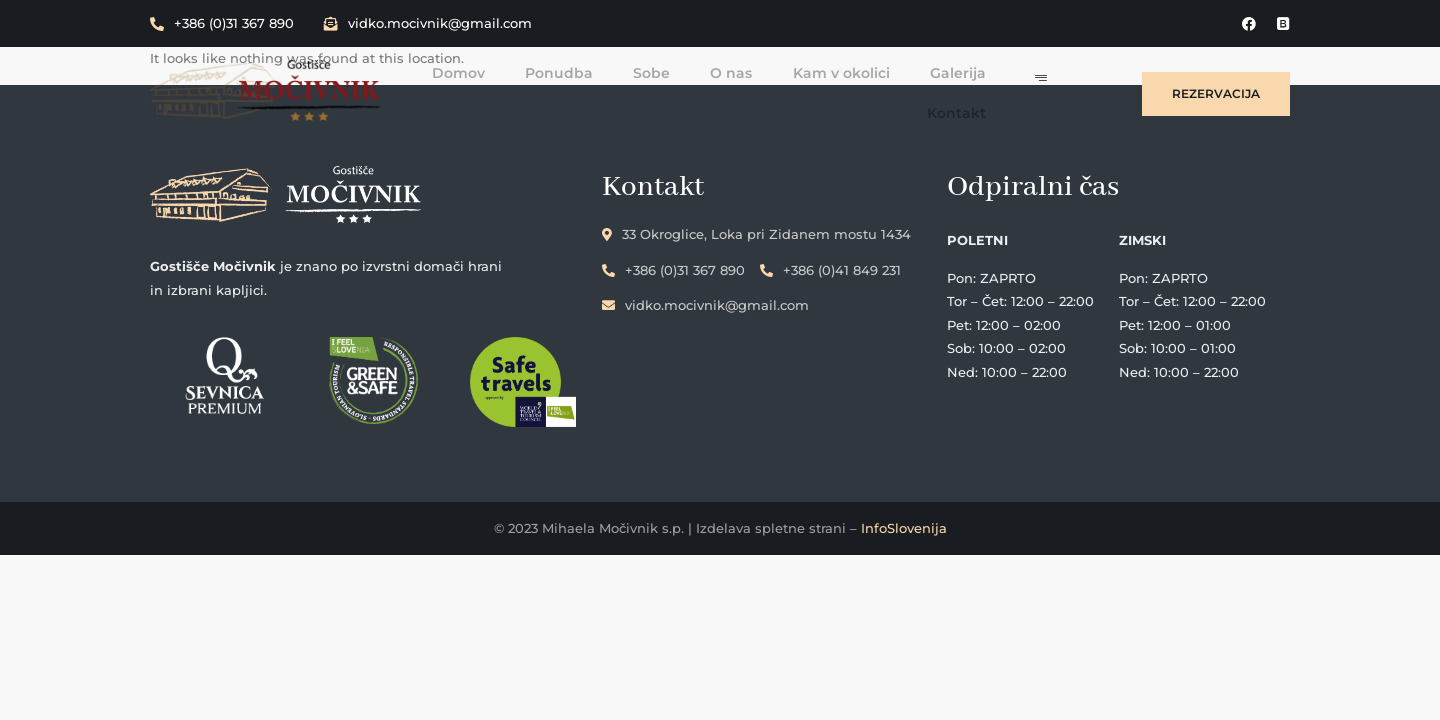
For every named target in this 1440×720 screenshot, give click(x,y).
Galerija (972, 73)
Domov (473, 73)
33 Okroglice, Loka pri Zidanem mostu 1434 (760, 234)
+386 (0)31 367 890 (222, 23)
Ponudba (574, 73)
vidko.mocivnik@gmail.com (428, 23)
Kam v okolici (855, 73)
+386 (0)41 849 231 (834, 269)
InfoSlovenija (904, 528)
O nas (746, 73)
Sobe (666, 73)
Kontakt (970, 113)
